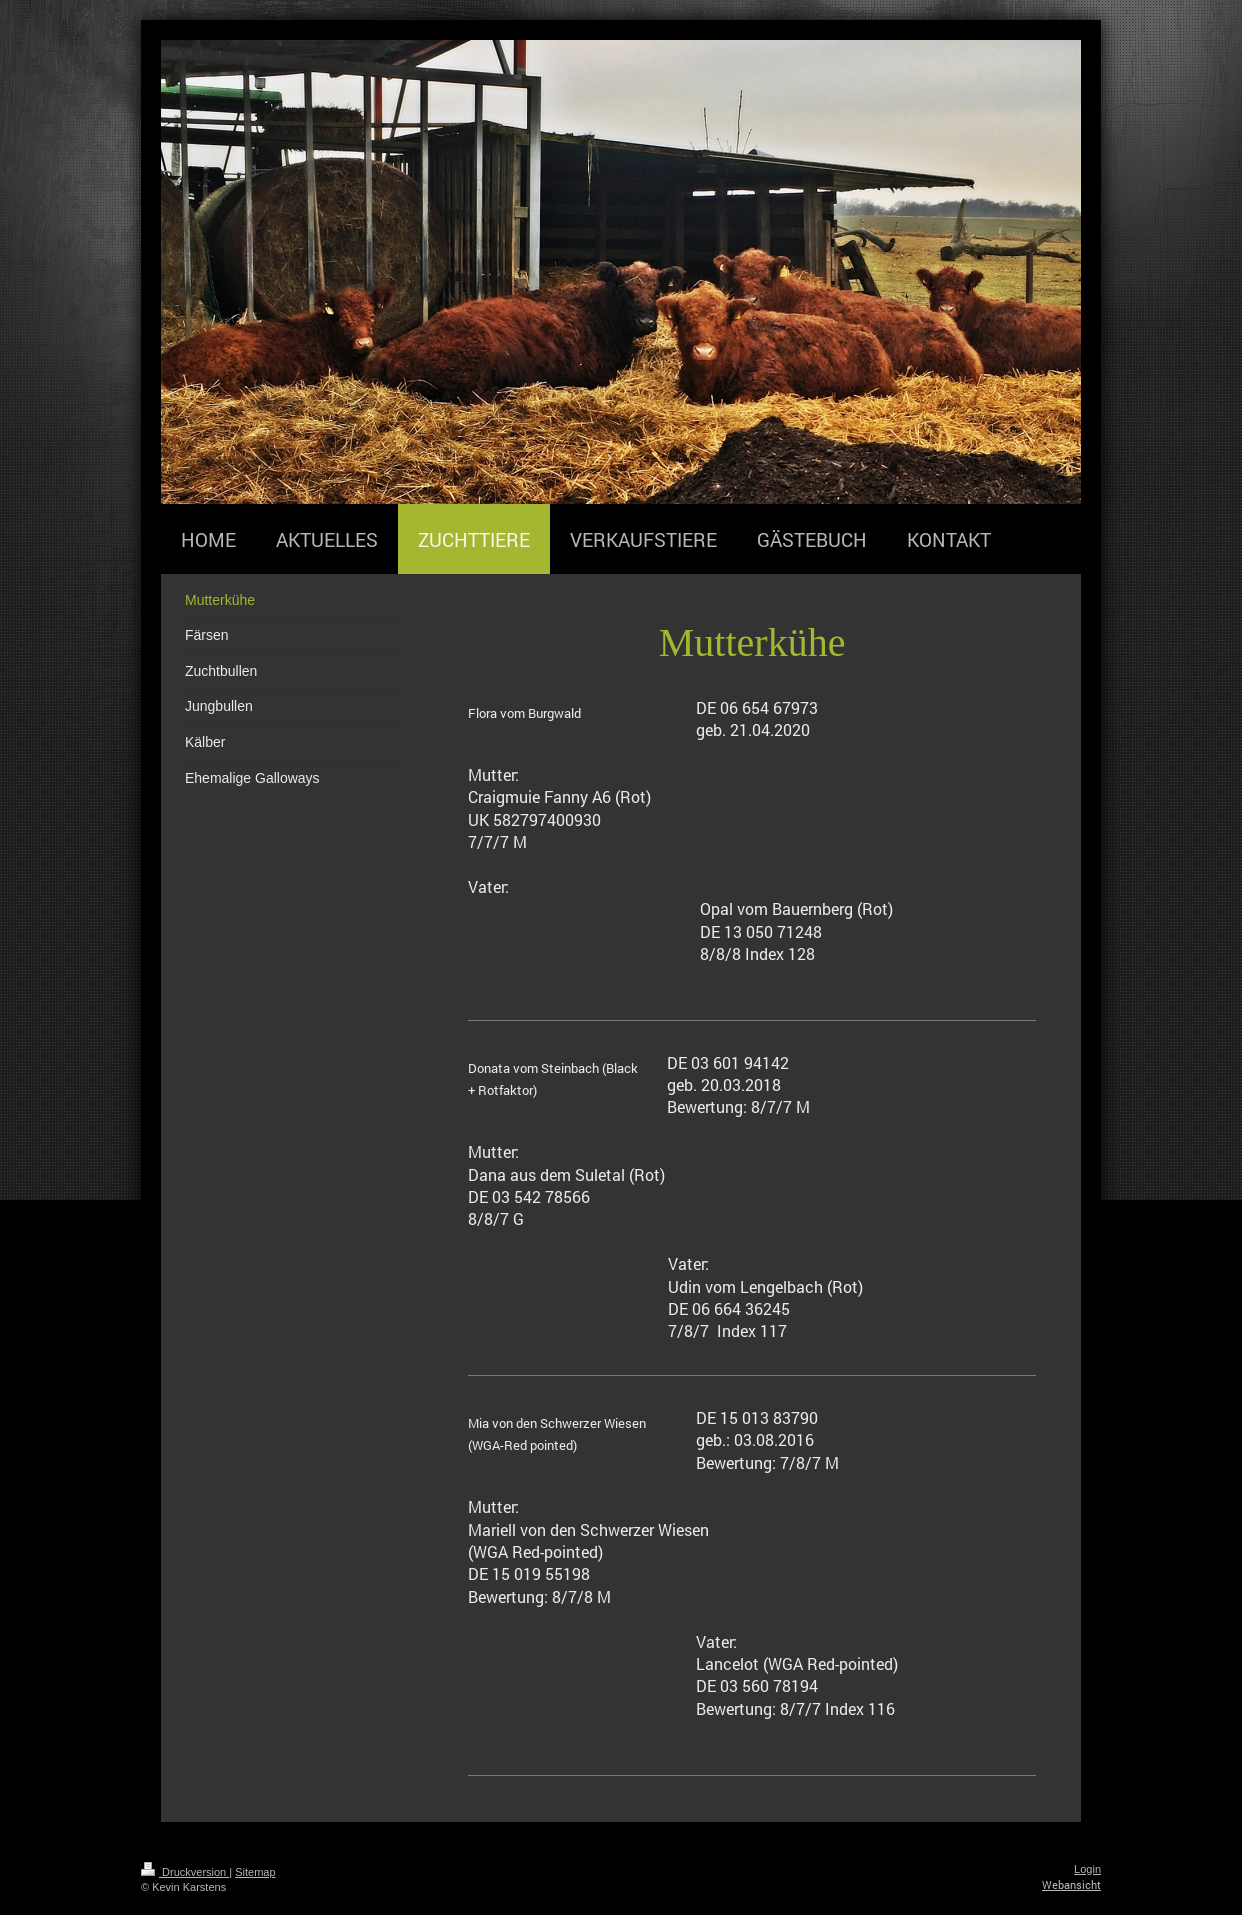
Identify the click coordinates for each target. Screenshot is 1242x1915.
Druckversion (185, 1872)
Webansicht (1071, 1884)
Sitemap (255, 1872)
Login (1087, 1869)
